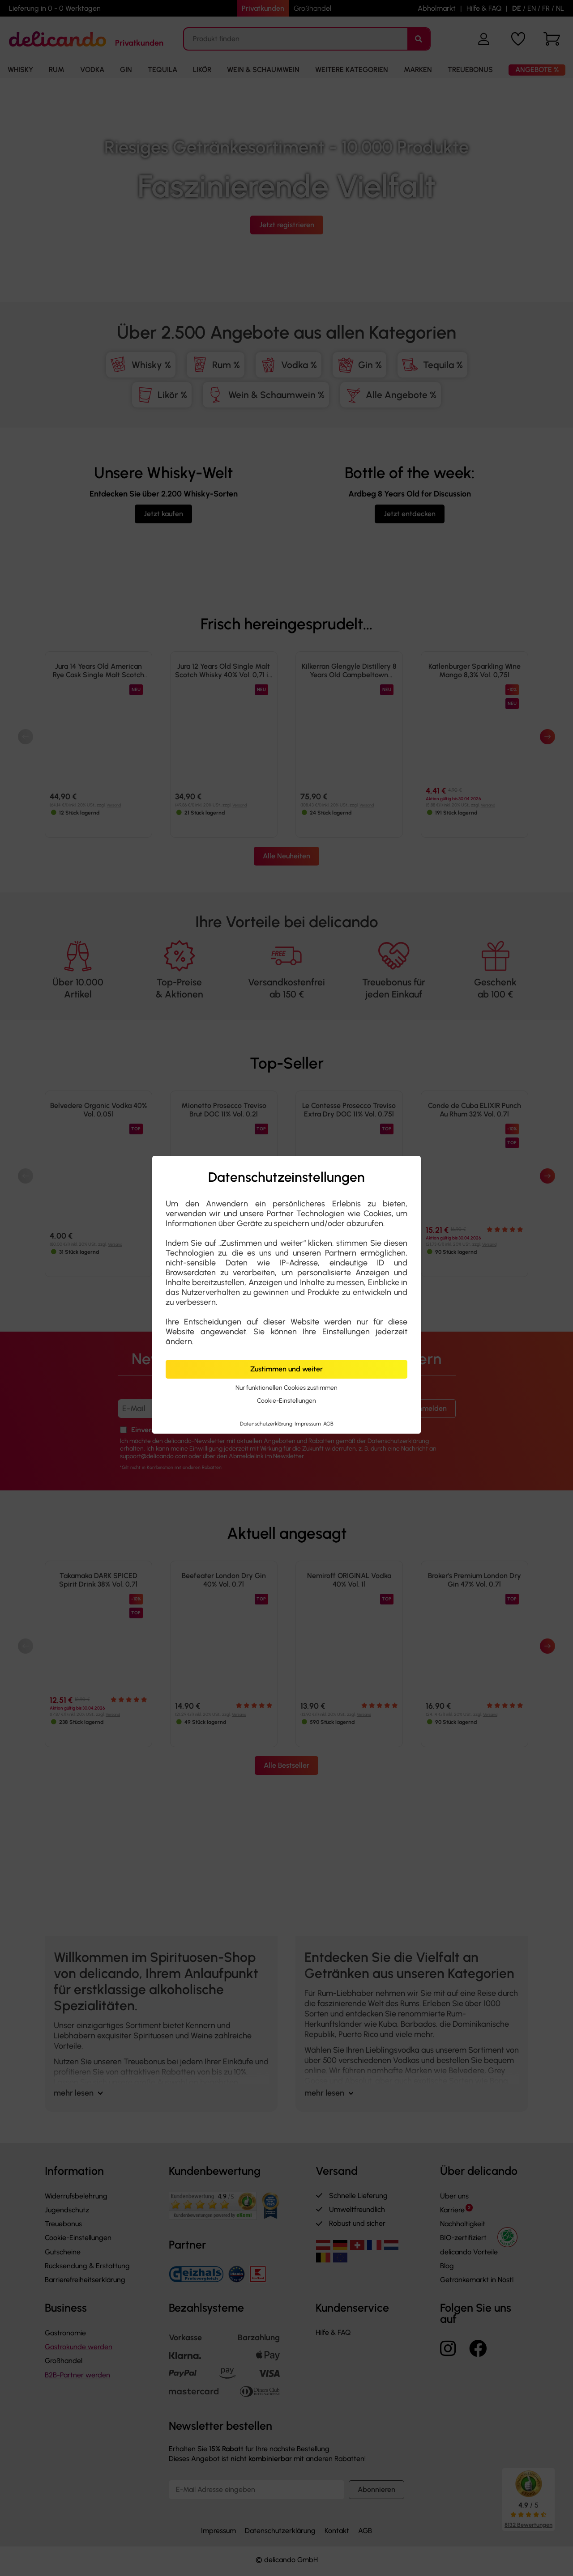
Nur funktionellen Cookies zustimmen (286, 1388)
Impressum (308, 1424)
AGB (328, 1424)
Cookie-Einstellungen (286, 1401)
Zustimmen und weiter (286, 1369)
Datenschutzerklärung (267, 1424)
